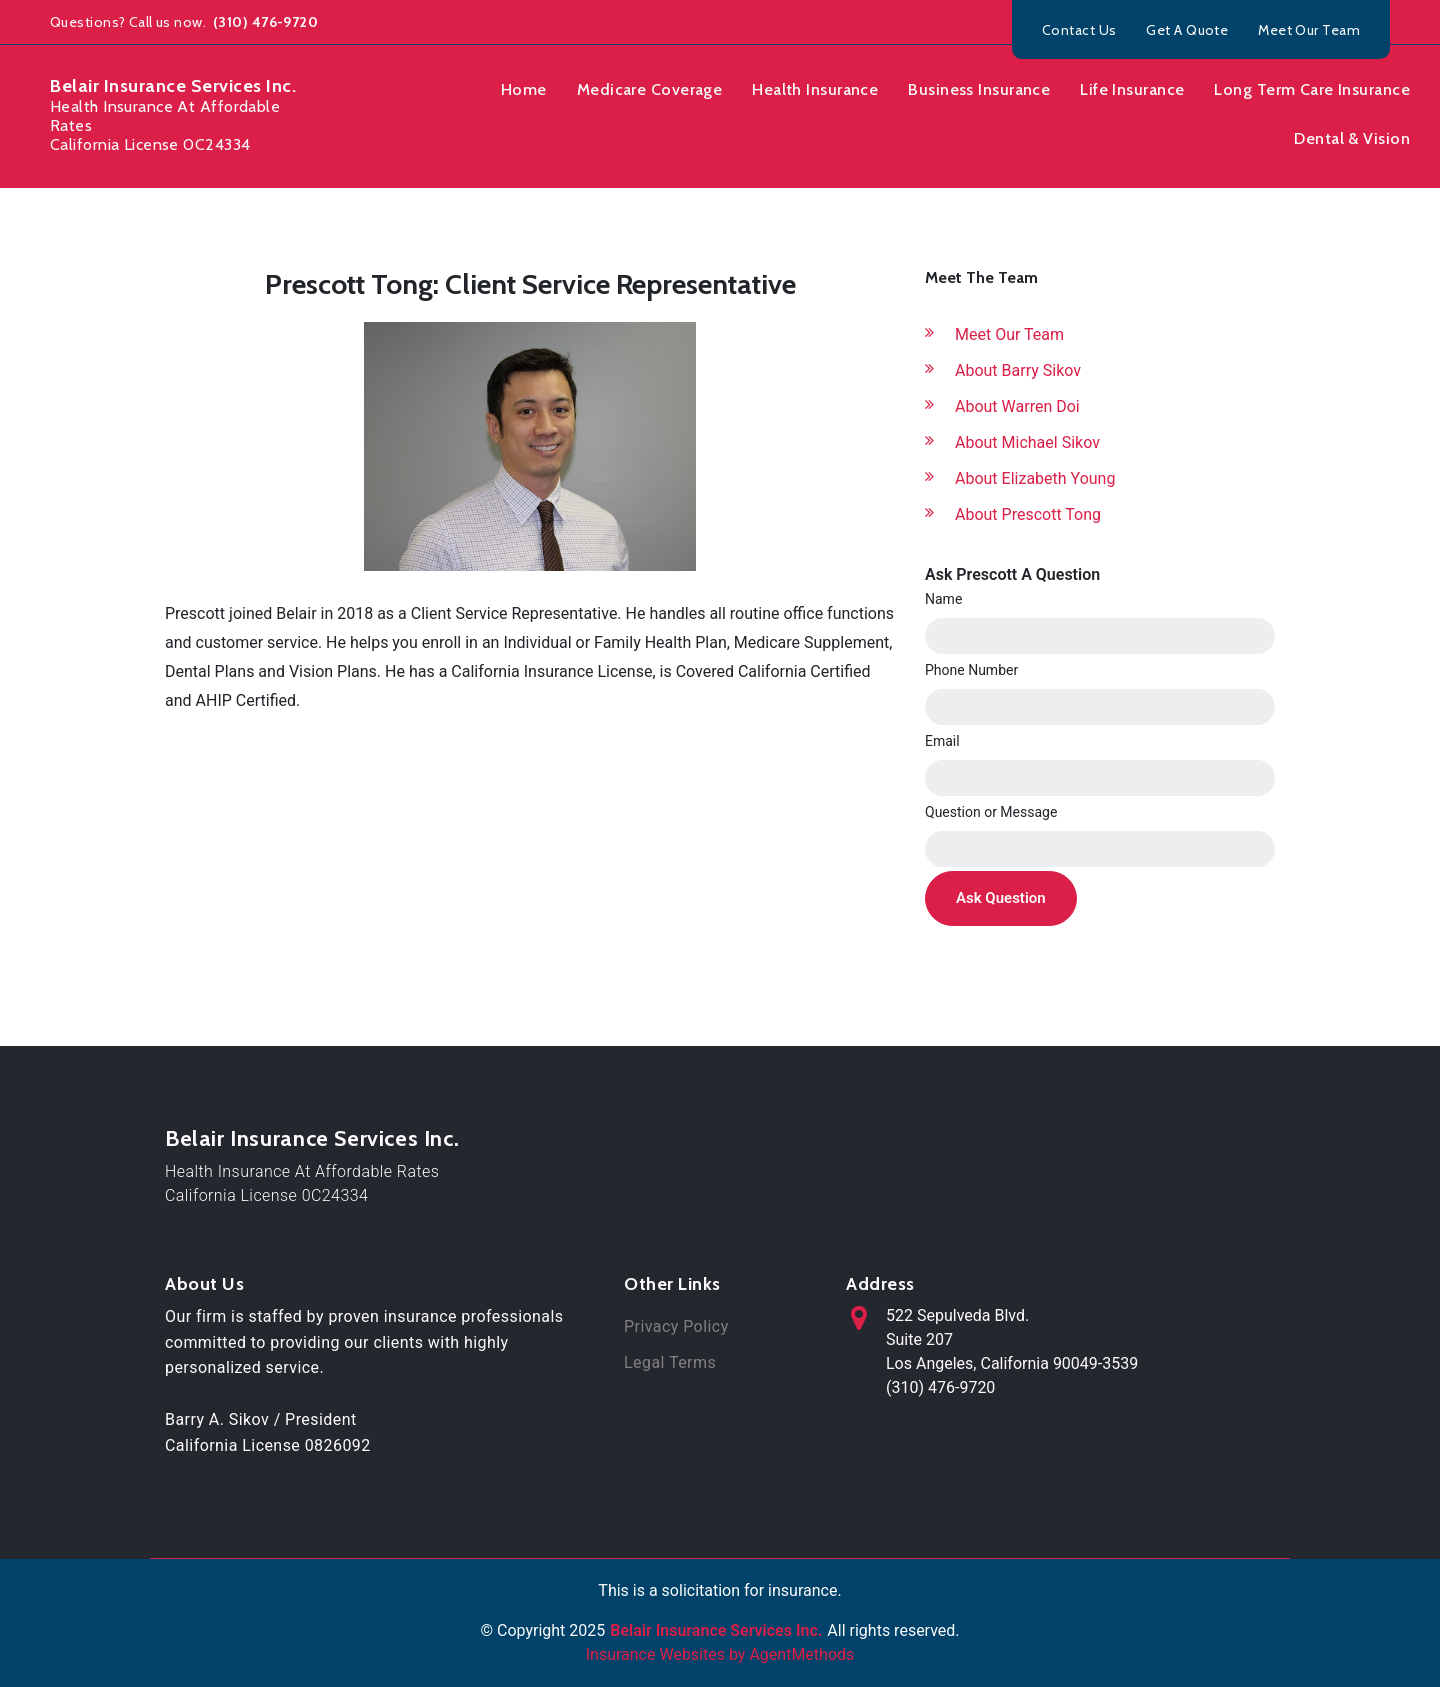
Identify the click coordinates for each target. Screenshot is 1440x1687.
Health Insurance (815, 89)
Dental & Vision (1352, 138)
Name (943, 599)
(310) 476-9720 (264, 22)
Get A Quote (1187, 30)
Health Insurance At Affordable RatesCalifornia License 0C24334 (302, 1183)
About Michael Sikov (1027, 442)
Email (942, 741)
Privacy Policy (676, 1326)
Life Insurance (1132, 89)
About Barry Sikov (1018, 370)
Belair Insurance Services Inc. (312, 1139)
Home (524, 89)
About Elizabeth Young (1035, 478)
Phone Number (971, 670)
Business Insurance (979, 89)
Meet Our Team (1309, 30)
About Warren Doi (1017, 406)
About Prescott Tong (1028, 514)
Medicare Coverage (649, 89)
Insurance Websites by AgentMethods (720, 1654)
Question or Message (991, 812)
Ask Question (1001, 898)
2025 (587, 1630)
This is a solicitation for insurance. (719, 1590)
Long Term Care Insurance (1312, 89)
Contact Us (1079, 30)
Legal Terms (670, 1362)
